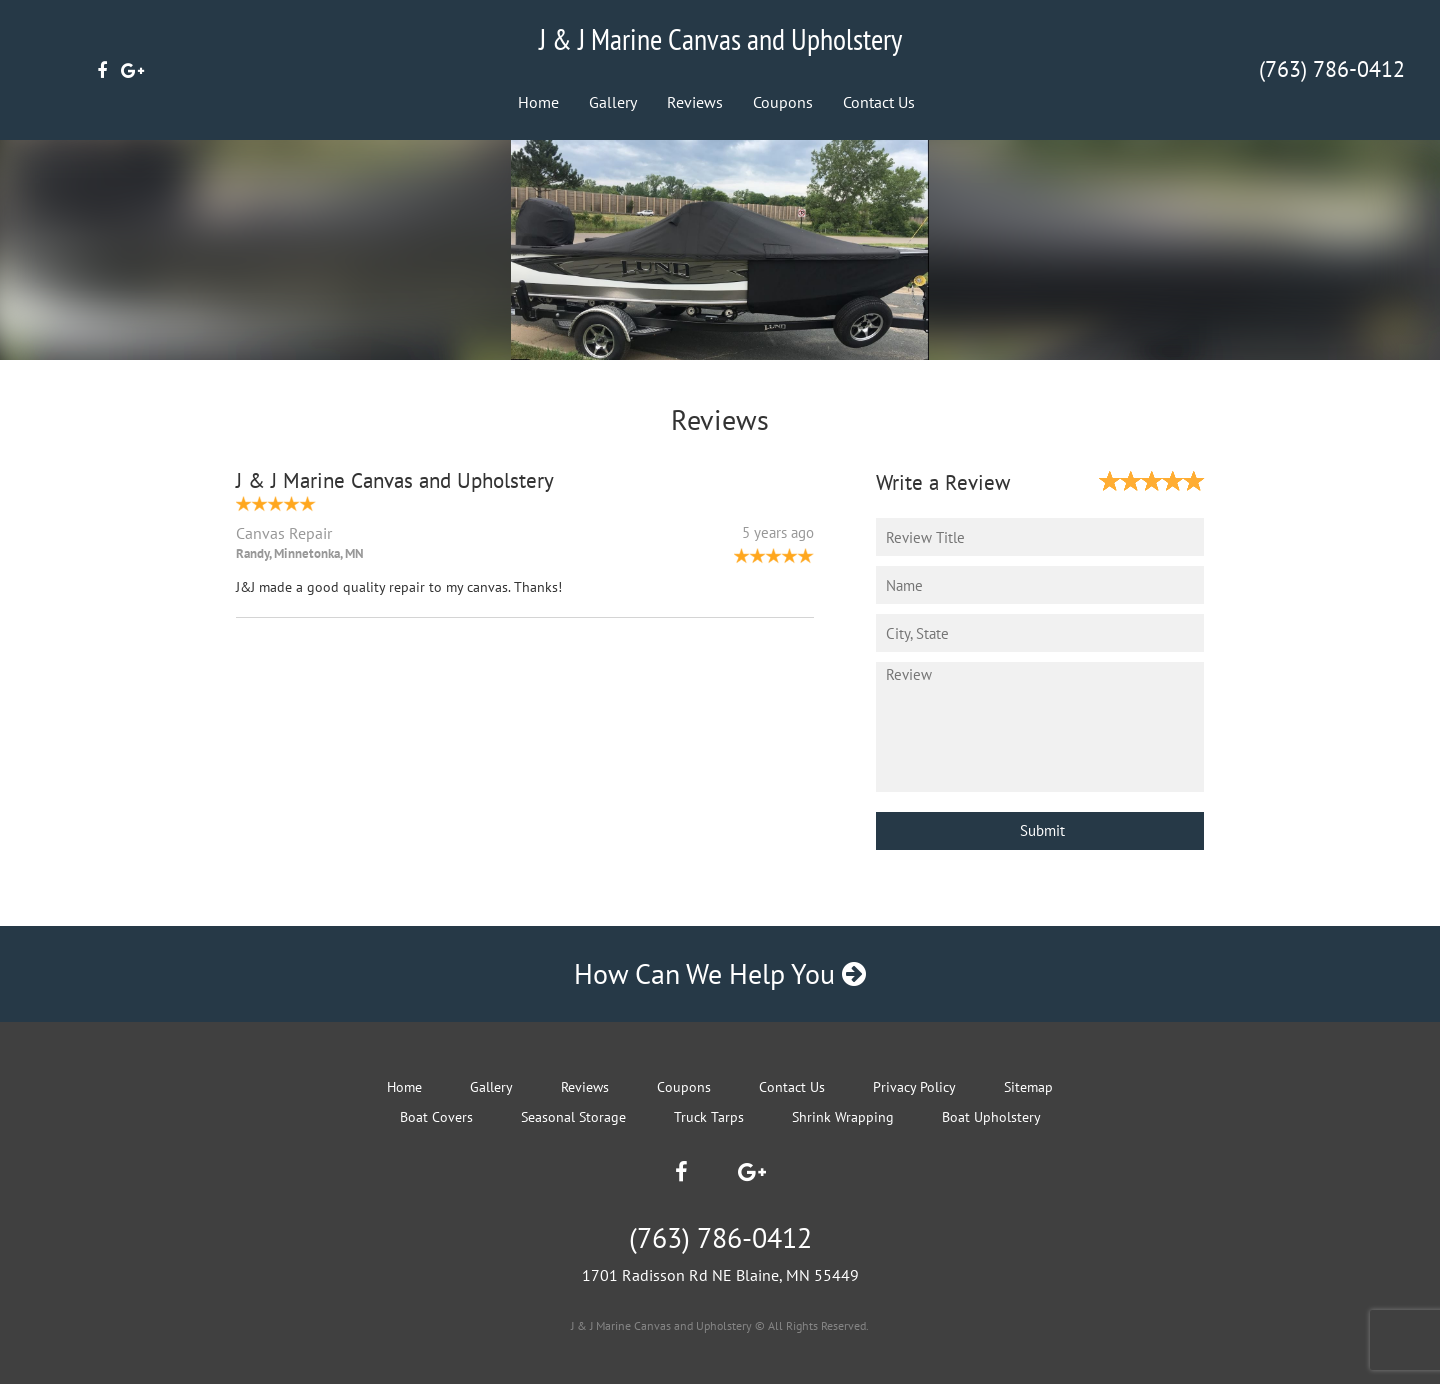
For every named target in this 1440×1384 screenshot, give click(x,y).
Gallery (613, 102)
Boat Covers (436, 1117)
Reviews (695, 102)
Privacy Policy (914, 1087)
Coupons (783, 102)
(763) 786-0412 (1332, 69)
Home (538, 102)
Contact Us (879, 102)
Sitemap (1028, 1087)
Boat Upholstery (991, 1117)
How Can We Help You (720, 973)
